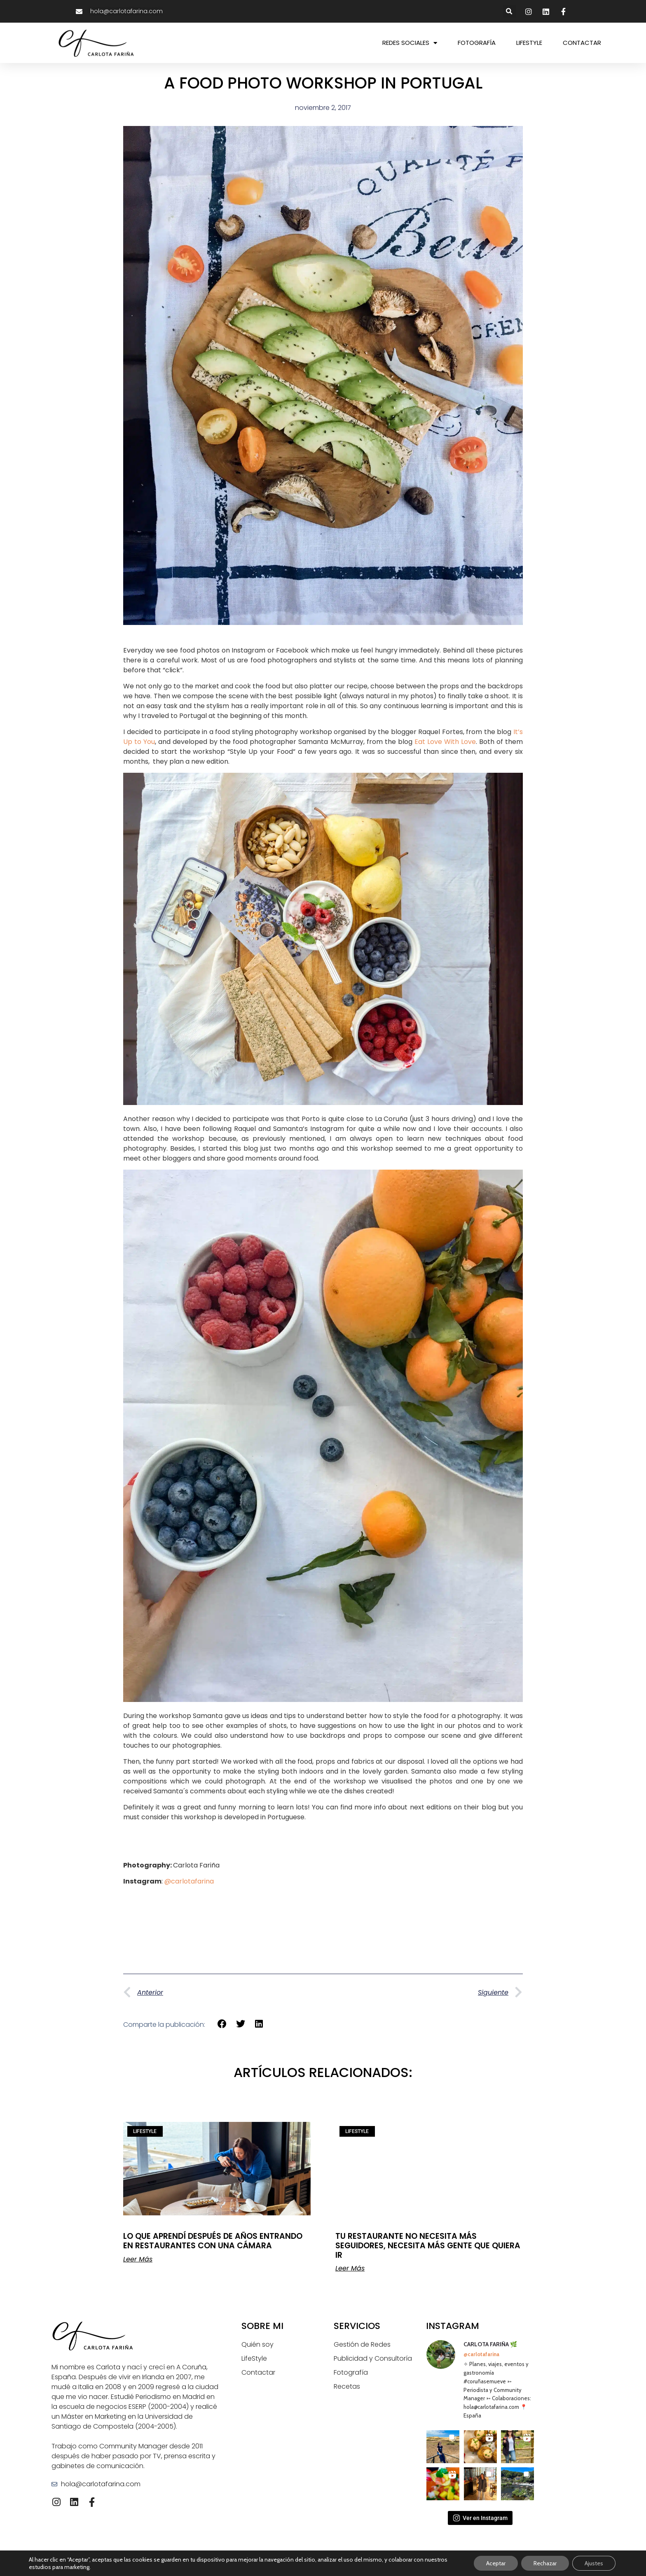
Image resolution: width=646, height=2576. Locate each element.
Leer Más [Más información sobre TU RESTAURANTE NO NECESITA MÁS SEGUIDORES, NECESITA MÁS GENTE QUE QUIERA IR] (350, 2268)
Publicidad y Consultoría (373, 2358)
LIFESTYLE (529, 42)
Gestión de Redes (362, 2344)
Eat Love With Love (445, 741)
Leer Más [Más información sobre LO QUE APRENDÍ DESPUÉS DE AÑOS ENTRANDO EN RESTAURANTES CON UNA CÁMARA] (137, 2259)
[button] (509, 11)
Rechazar (545, 2563)
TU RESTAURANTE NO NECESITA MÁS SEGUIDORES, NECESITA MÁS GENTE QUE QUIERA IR (427, 2246)
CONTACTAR (582, 42)
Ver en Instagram (480, 2518)
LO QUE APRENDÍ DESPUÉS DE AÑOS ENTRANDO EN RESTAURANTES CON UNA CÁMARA (212, 2241)
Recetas (347, 2386)
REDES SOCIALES (409, 43)
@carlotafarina (189, 1881)
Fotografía (351, 2372)
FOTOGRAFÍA (477, 42)
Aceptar (496, 2563)
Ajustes (594, 2563)
